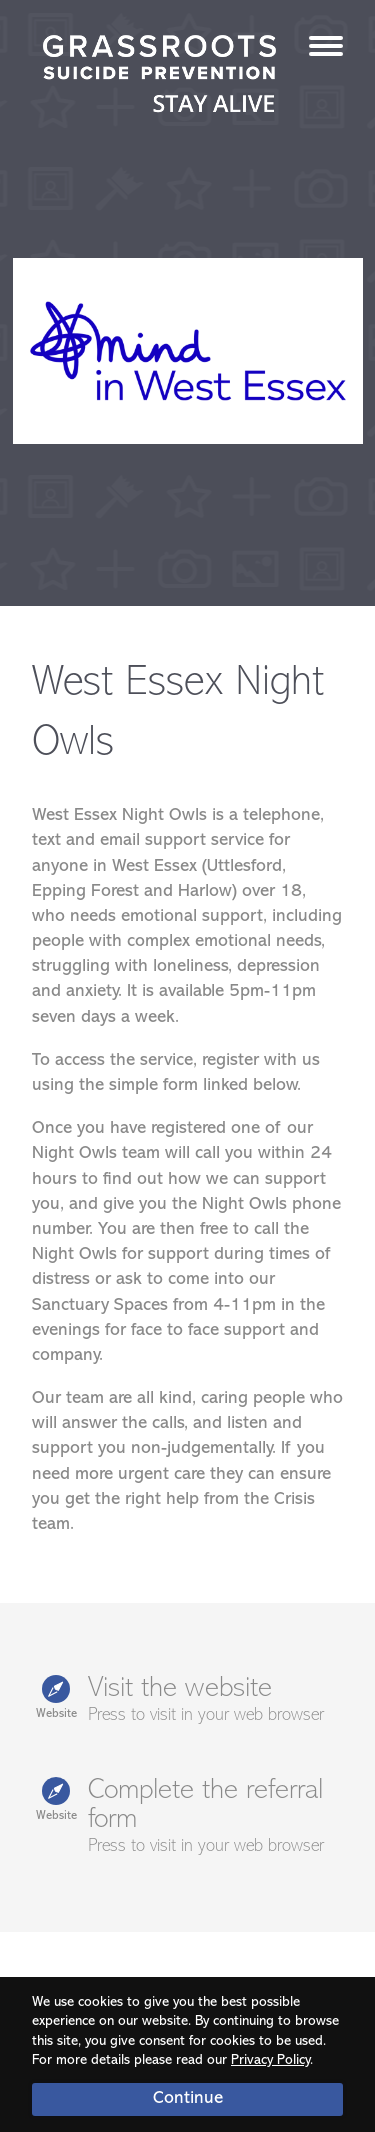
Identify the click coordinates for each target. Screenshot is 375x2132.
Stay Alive (160, 76)
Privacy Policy (270, 2060)
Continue (188, 2098)
